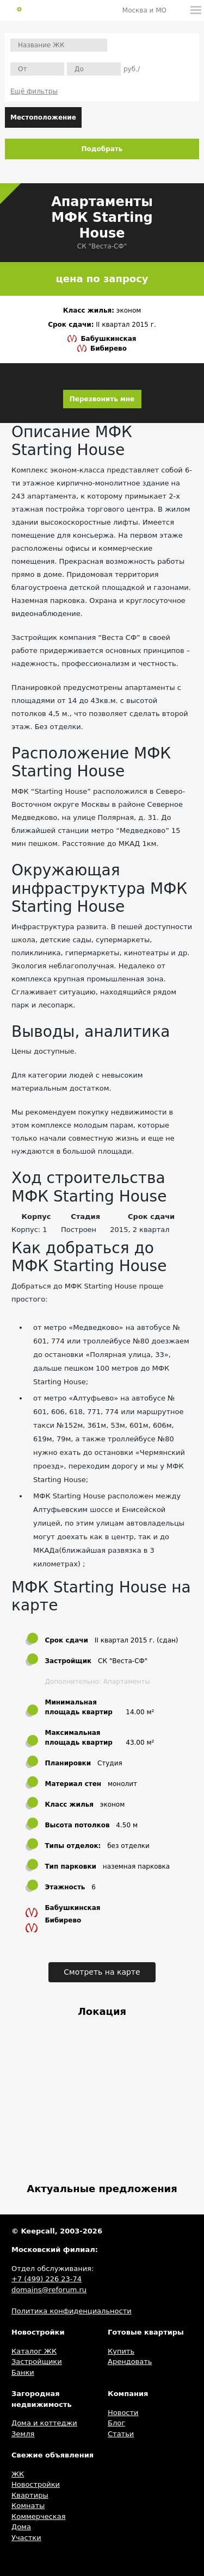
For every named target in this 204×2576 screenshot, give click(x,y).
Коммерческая (38, 2516)
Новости (123, 2413)
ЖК (17, 2474)
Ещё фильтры (34, 91)
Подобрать (102, 149)
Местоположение (43, 117)
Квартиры (29, 2495)
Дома (21, 2527)
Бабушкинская (108, 339)
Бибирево (108, 348)
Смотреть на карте (102, 1972)
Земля (22, 2434)
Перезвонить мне (102, 399)
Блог (116, 2423)
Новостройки (35, 2484)
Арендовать (130, 2361)
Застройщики (36, 2361)
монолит (122, 1784)
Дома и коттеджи (44, 2423)
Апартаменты (126, 1681)
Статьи (121, 2434)
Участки (26, 2538)
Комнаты (28, 2506)
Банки (22, 2372)
